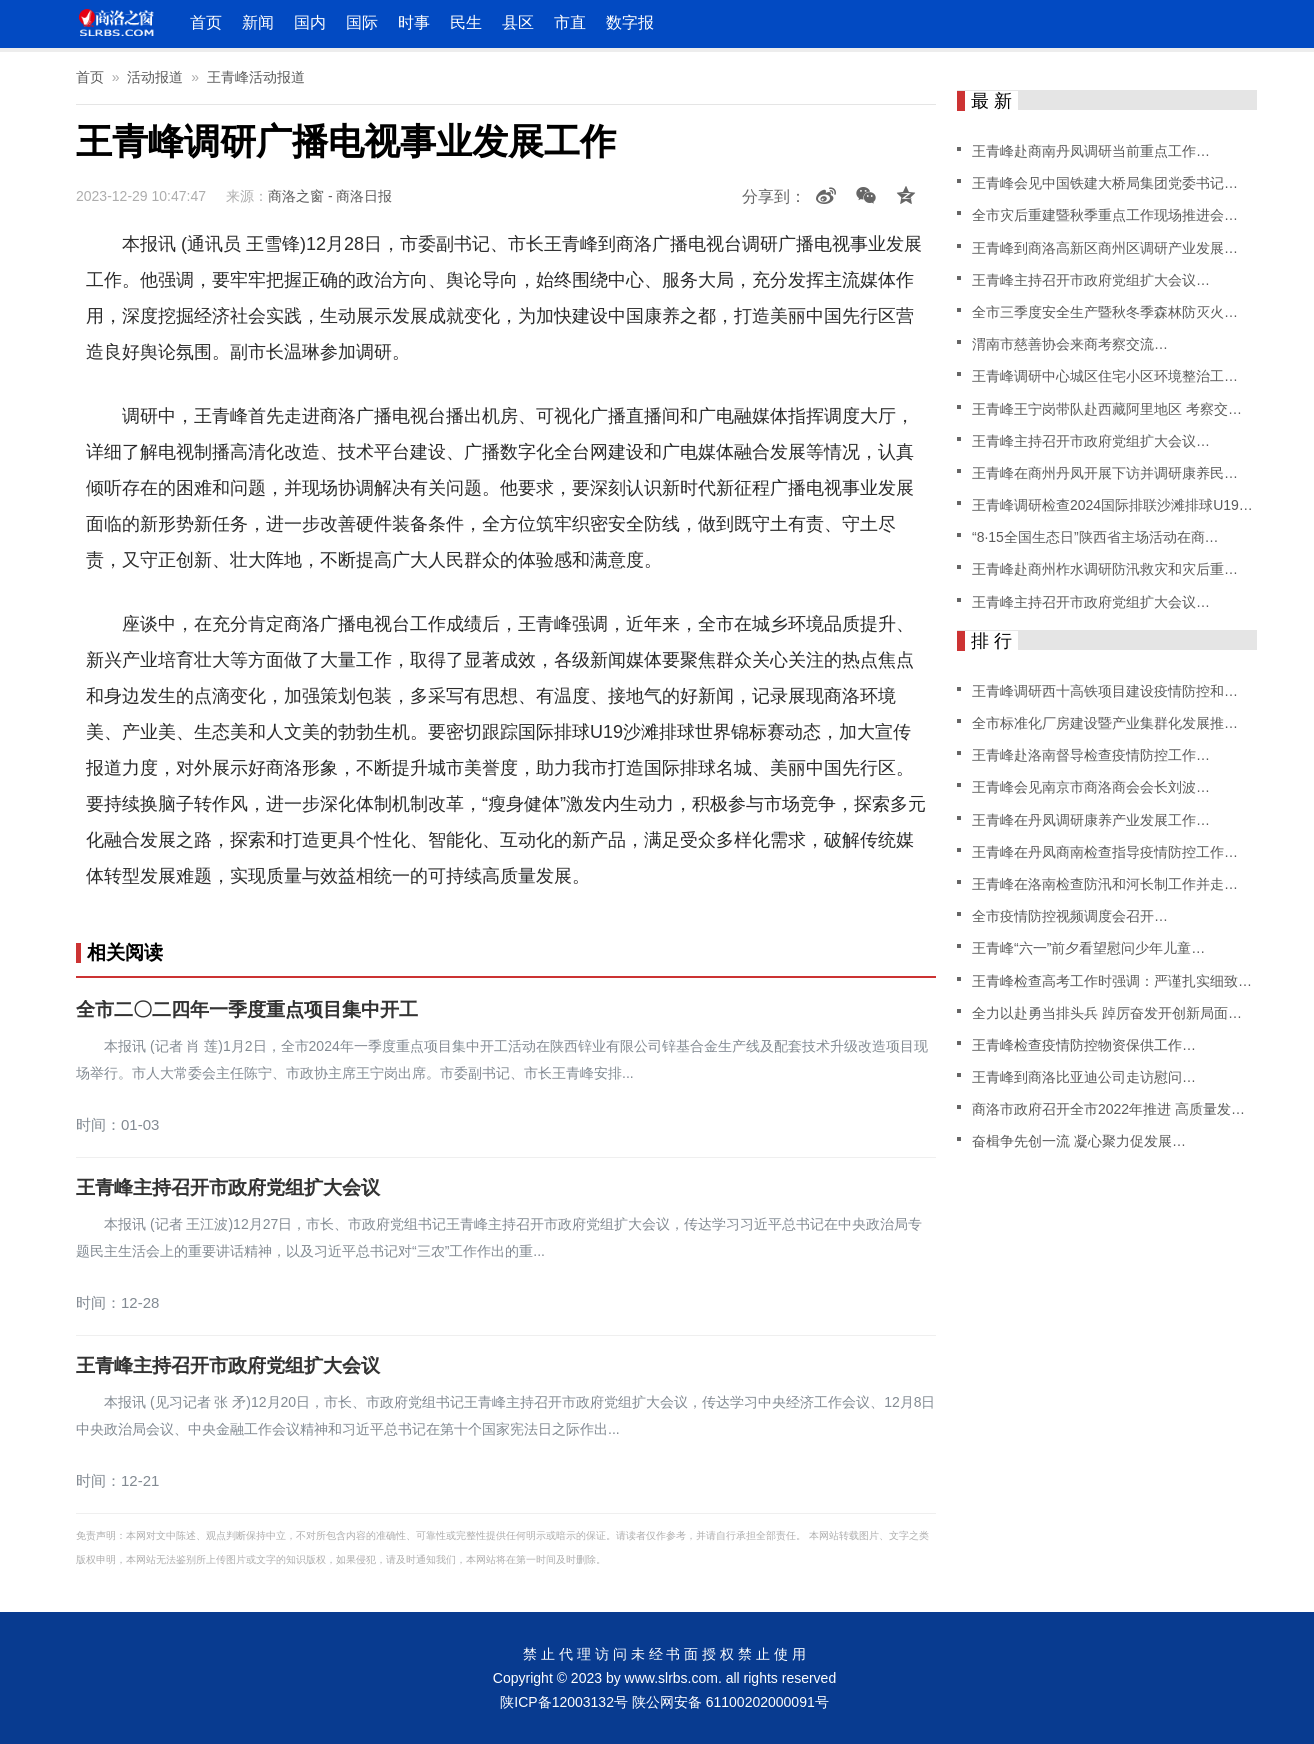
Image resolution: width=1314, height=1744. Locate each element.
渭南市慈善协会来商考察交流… (1070, 344)
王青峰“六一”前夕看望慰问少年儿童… (1088, 948)
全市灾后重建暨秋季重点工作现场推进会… (1105, 215)
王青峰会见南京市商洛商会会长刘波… (1091, 787)
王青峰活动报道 (256, 77)
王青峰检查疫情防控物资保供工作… (1084, 1045)
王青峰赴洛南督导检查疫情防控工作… (1091, 755)
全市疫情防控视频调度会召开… (1070, 916)
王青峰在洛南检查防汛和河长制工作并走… (1105, 884)
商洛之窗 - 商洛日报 (330, 196)
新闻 (258, 22)
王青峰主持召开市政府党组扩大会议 (228, 1188)
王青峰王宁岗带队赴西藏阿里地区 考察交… (1107, 409)
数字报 (630, 22)
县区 (518, 22)
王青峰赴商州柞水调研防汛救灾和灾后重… (1105, 569)
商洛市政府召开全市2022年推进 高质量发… (1108, 1109)
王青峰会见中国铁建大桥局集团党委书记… (1105, 183)
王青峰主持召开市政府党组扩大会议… (1091, 280)
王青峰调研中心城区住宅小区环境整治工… (1105, 376)
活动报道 (155, 77)
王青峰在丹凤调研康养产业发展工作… (1091, 820)
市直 (570, 22)
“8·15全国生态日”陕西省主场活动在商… (1095, 537)
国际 (362, 22)
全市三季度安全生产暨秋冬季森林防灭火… (1105, 312)
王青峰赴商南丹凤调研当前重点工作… (1091, 151)
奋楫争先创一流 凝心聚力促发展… (1079, 1141)
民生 (466, 22)
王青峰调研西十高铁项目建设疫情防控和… (1105, 691)
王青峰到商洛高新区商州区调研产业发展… (1105, 248)
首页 (206, 22)
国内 (310, 22)
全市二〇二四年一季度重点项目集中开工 (247, 1010)
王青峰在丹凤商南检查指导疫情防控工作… (1105, 852)
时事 (414, 22)
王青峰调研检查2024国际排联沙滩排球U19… (1112, 505)
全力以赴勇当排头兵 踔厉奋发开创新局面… (1107, 1013)
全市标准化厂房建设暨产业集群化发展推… (1105, 723)
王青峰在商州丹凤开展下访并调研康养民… (1105, 473)
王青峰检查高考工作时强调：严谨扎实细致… (1112, 981)
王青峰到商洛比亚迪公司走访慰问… (1084, 1077)
